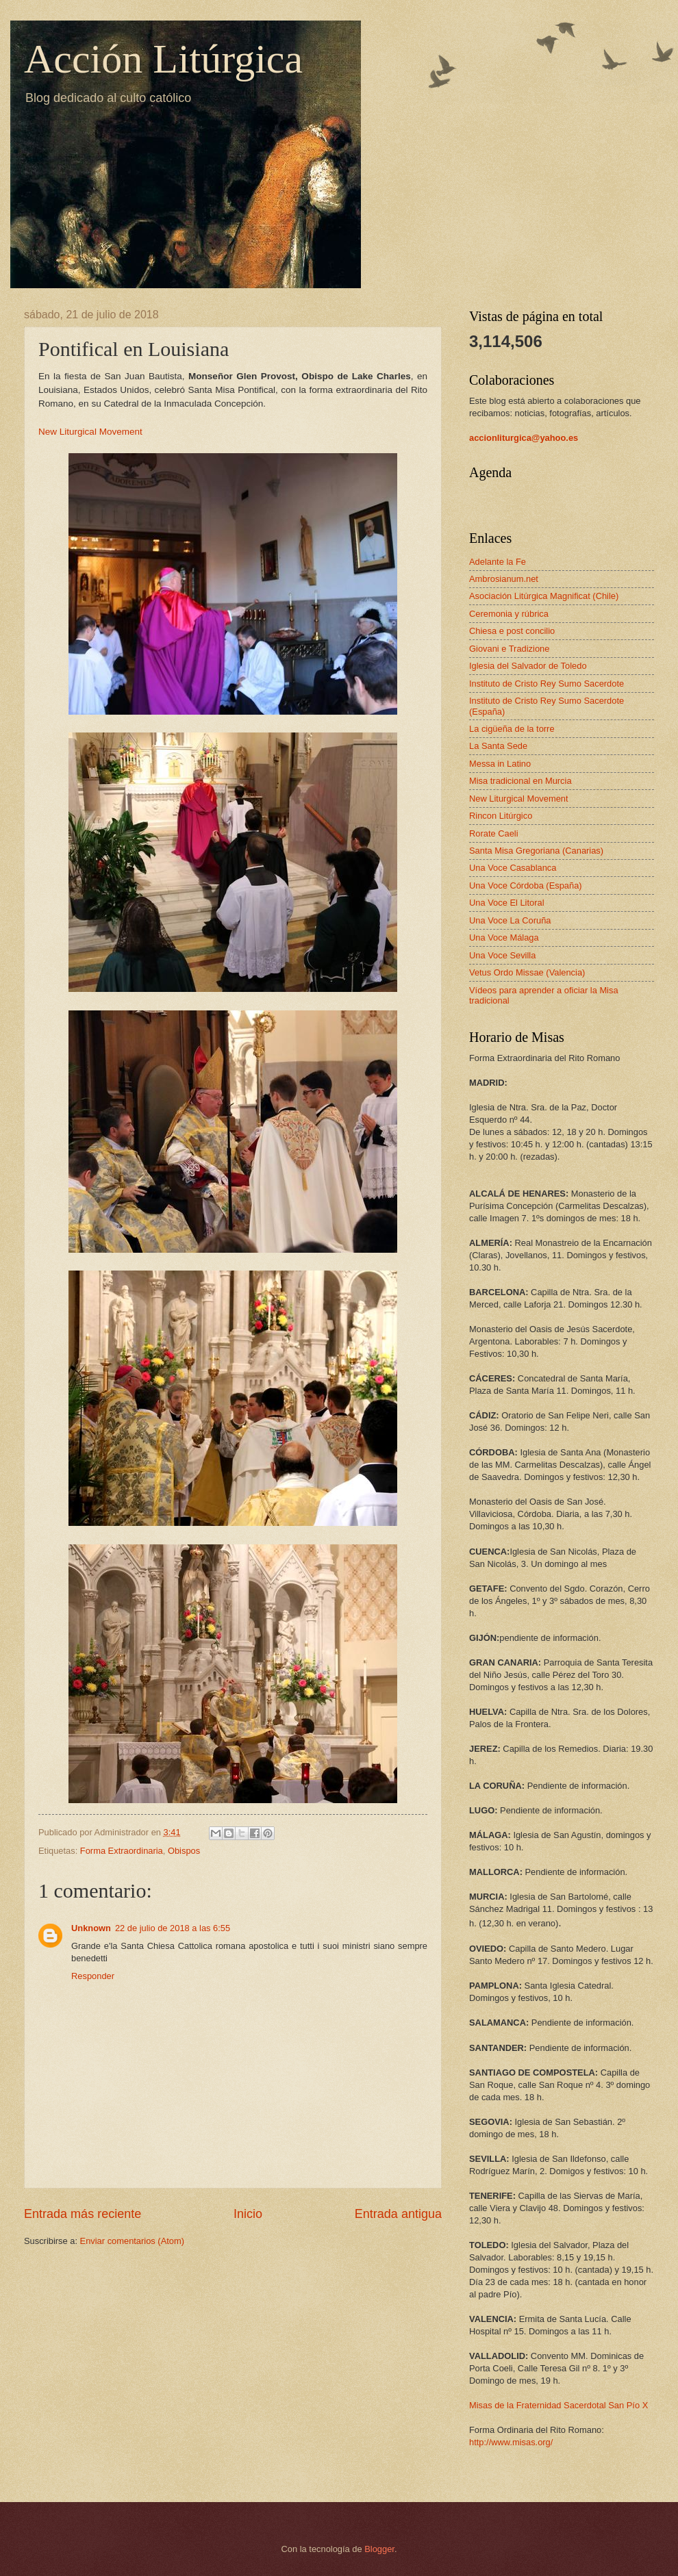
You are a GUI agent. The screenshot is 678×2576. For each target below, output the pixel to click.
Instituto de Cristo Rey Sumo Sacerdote (546, 683)
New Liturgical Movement (90, 431)
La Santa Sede (498, 746)
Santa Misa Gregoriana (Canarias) (536, 850)
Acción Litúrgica (163, 58)
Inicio (248, 2214)
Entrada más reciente (82, 2214)
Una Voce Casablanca (512, 868)
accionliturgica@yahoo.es (523, 438)
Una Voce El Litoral (506, 902)
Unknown (91, 1928)
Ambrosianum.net (503, 579)
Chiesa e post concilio (512, 631)
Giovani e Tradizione (509, 648)
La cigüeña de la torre (512, 729)
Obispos (184, 1851)
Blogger (379, 2549)
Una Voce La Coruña (510, 920)
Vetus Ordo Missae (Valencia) (527, 972)
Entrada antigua (398, 2214)
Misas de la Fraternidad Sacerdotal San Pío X (558, 2405)
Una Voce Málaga (504, 937)
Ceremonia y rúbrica (509, 614)
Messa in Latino (500, 763)
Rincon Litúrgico (500, 816)
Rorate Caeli (493, 833)
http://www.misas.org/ (511, 2442)
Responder (92, 1976)
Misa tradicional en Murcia (520, 781)
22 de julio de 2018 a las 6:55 (172, 1928)
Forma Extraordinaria (121, 1851)
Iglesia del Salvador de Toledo (528, 666)
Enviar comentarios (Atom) (132, 2241)
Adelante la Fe (497, 562)
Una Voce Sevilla (502, 955)
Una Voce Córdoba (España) (525, 885)
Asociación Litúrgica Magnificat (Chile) (543, 596)
